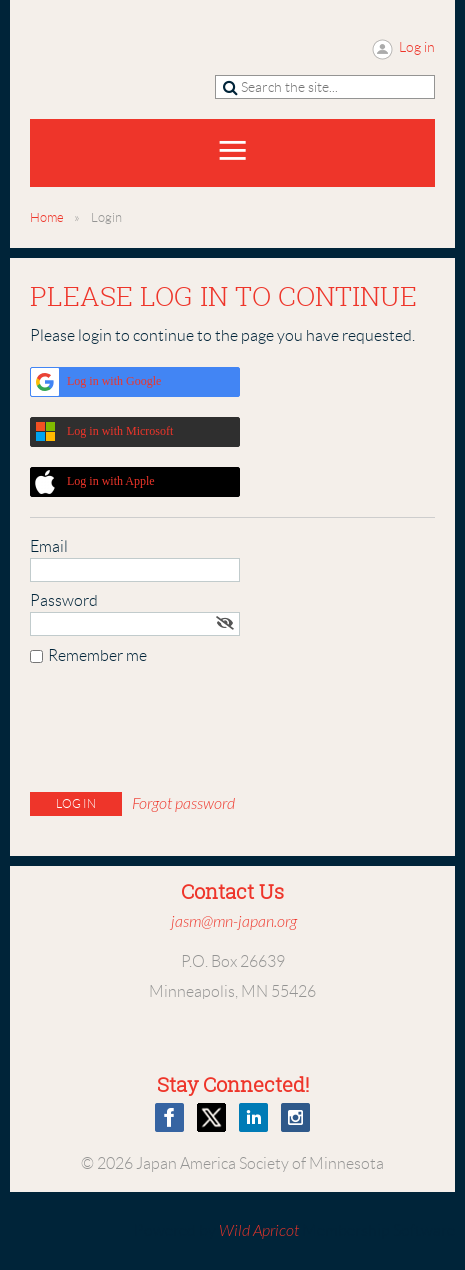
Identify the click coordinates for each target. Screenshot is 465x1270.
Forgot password (183, 804)
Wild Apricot (259, 1231)
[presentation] (182, 733)
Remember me (97, 655)
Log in (417, 47)
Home (47, 217)
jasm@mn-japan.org (234, 922)
